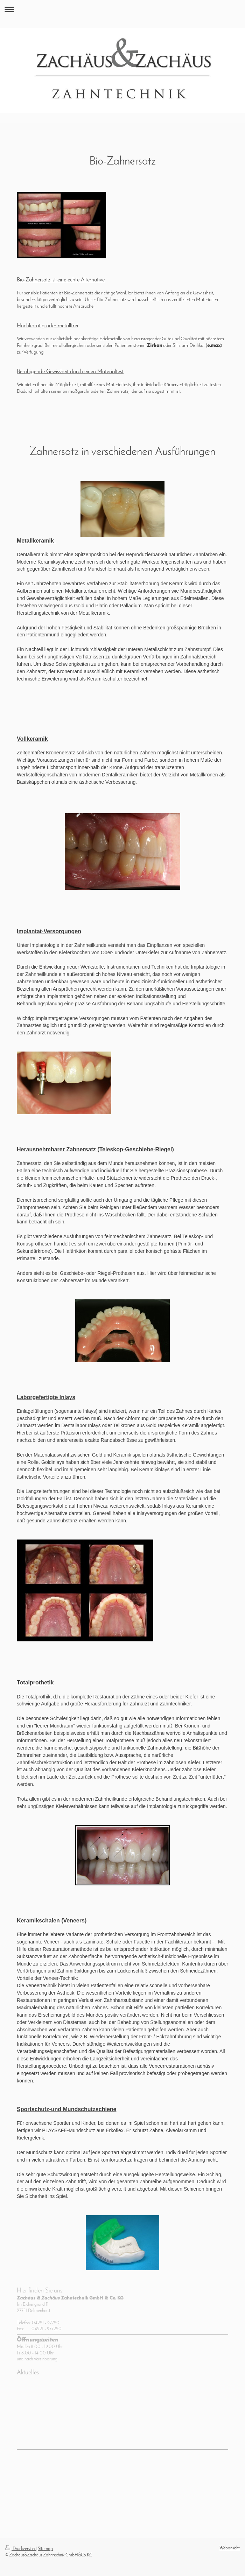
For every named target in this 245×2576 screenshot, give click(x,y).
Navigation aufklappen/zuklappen (122, 9)
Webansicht (229, 2548)
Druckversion (20, 2549)
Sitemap (45, 2549)
